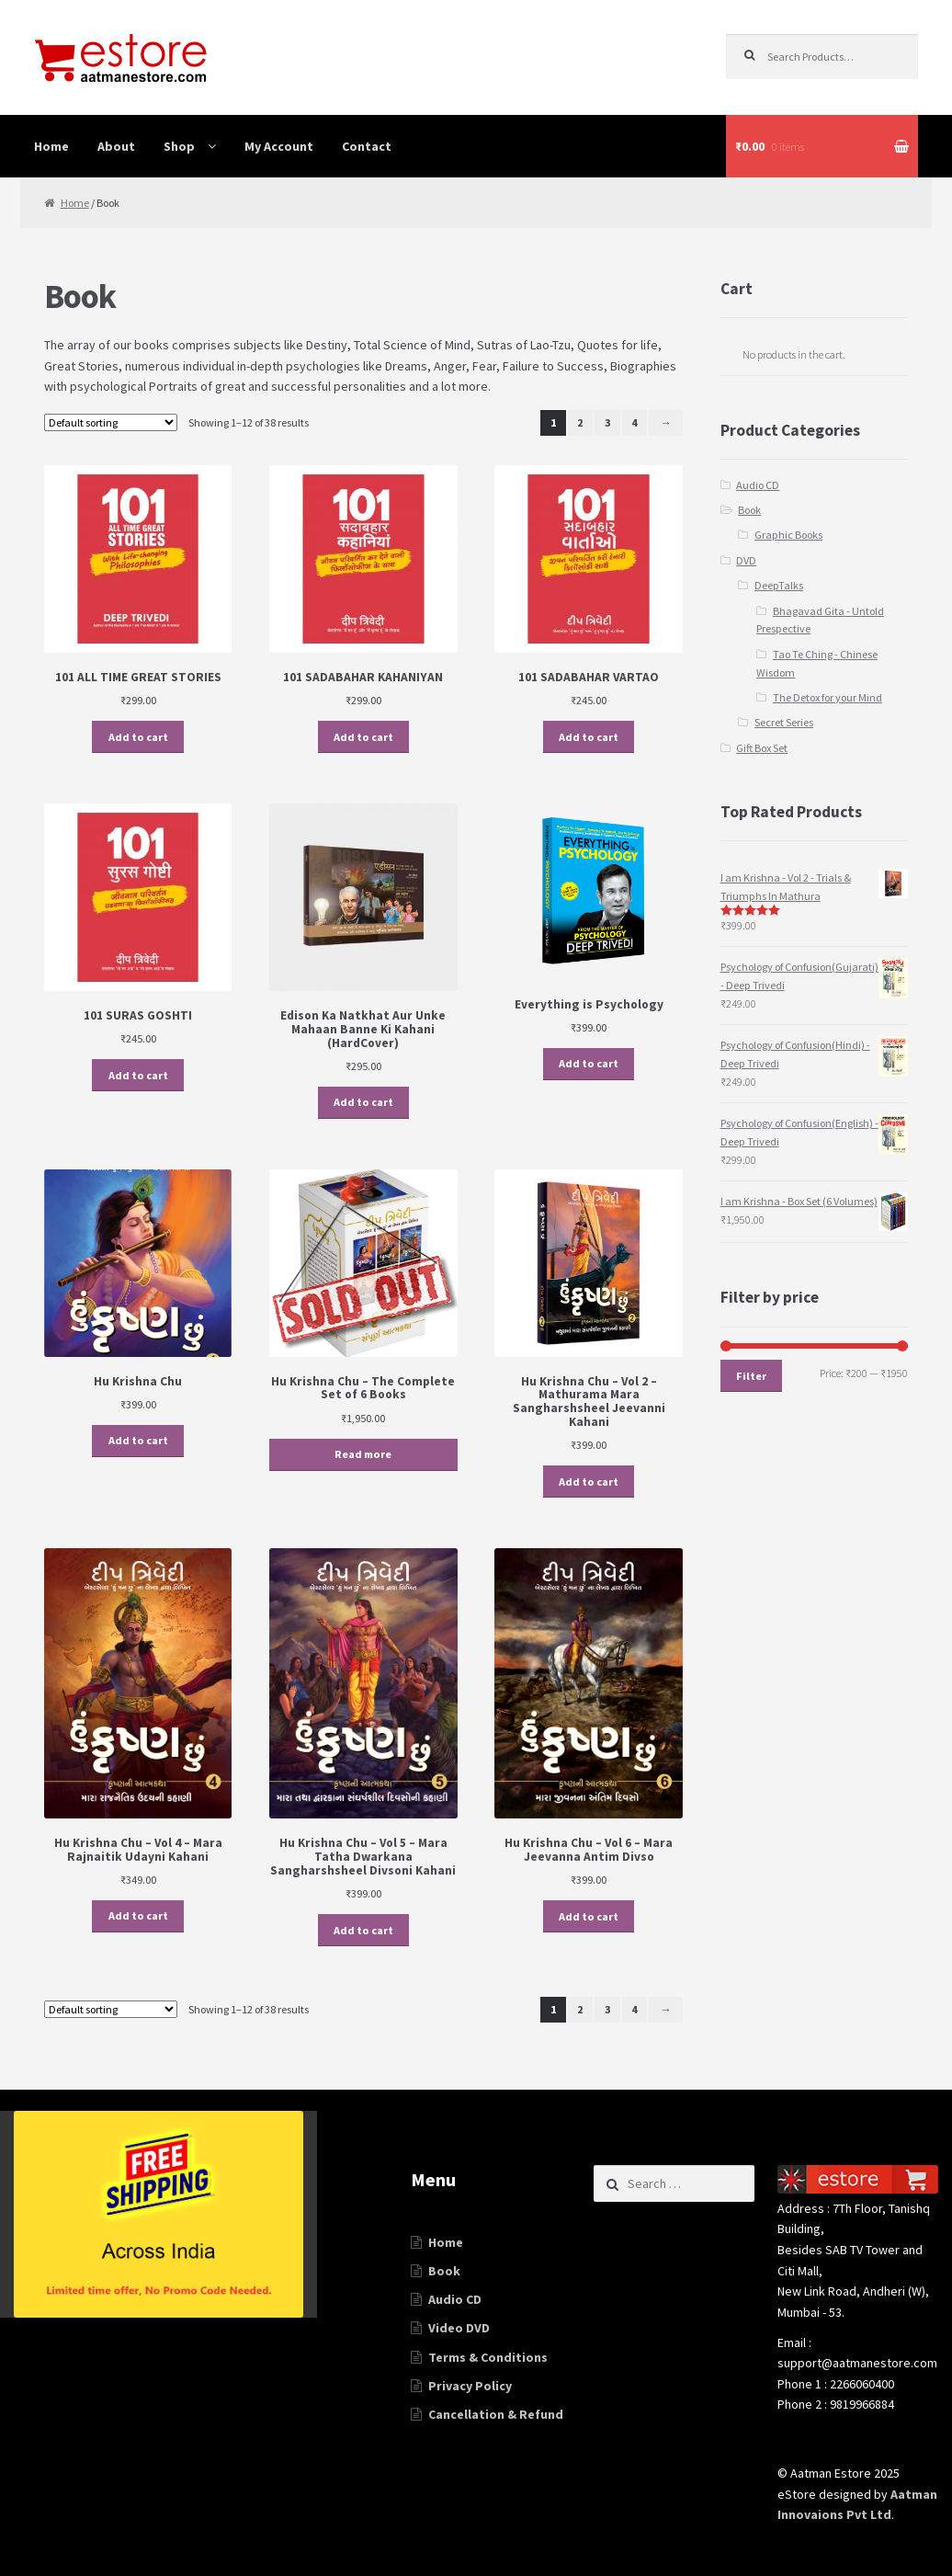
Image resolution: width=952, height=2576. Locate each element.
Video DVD (459, 2328)
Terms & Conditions (488, 2357)
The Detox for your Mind (827, 697)
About (116, 146)
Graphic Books (788, 534)
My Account (278, 146)
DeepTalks (778, 585)
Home (51, 146)
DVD (746, 560)
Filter (751, 1376)
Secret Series (783, 722)
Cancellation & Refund (495, 2414)
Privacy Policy (470, 2385)
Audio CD (757, 485)
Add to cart (138, 737)
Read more (362, 1454)
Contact (366, 146)
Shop (179, 146)
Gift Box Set (762, 748)
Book (749, 510)
